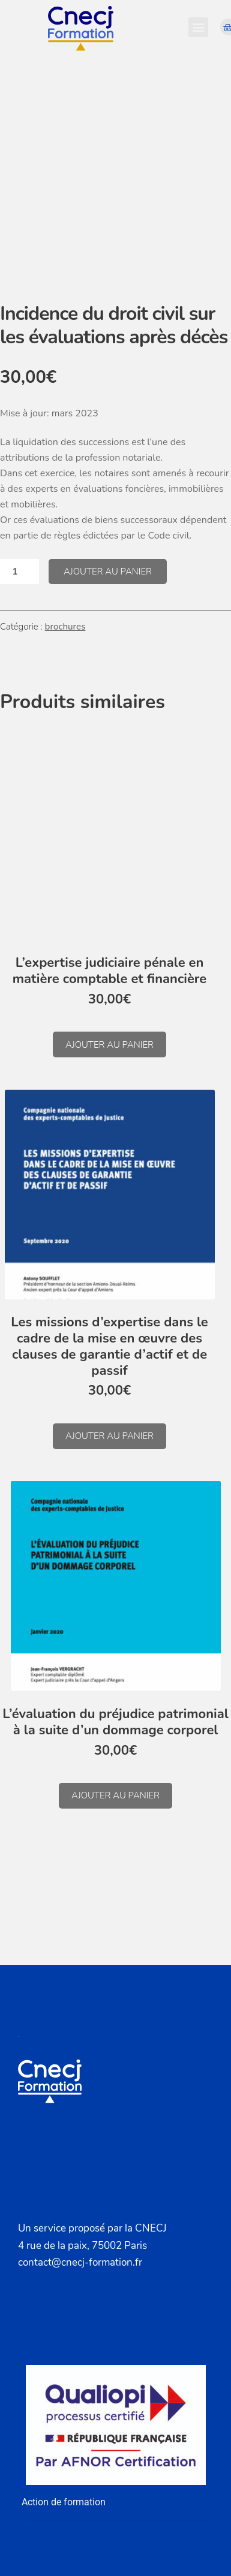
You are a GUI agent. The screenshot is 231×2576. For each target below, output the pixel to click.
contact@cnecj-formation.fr (80, 2262)
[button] (198, 27)
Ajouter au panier (108, 572)
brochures (65, 627)
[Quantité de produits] (19, 572)
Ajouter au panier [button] (109, 1045)
